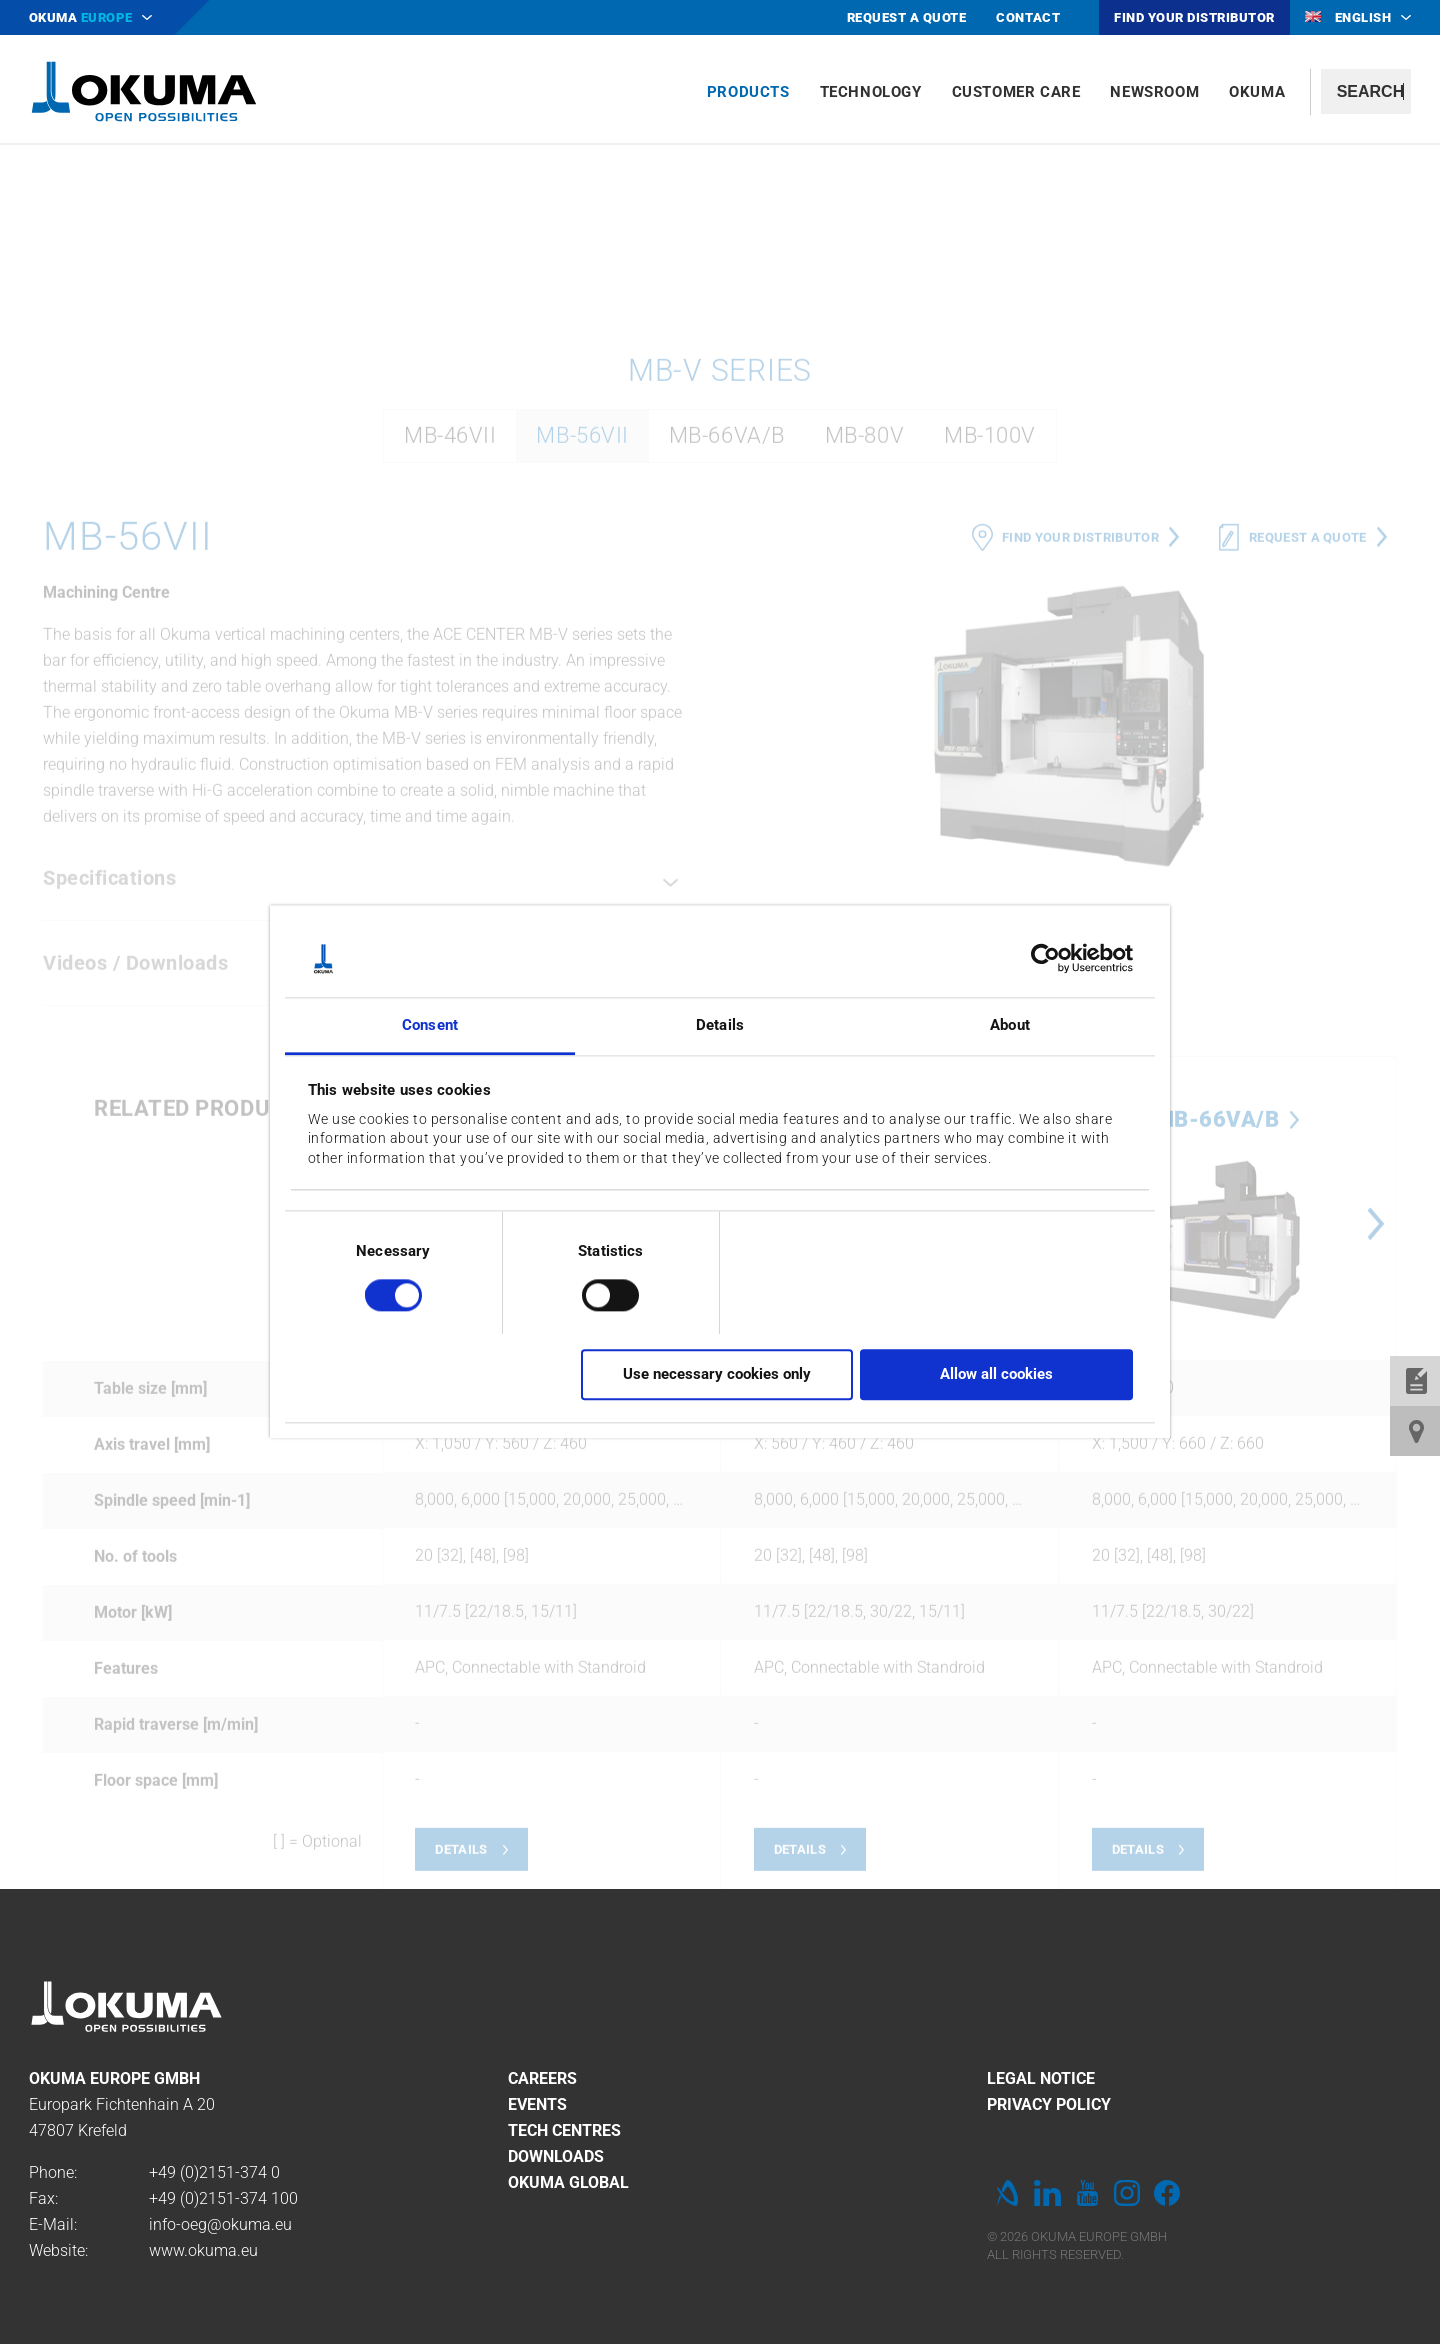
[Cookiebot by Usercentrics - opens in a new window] (1045, 959)
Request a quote (1308, 798)
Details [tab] (720, 1025)
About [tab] (1010, 1025)
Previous (740, 1486)
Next (1376, 1486)
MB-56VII (582, 697)
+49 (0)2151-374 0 (214, 2172)
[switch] (594, 1292)
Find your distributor (1080, 798)
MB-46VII (450, 697)
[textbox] (1366, 91)
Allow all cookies (996, 1374)
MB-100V (990, 697)
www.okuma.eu (203, 2250)
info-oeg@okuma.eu (220, 2224)
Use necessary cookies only (717, 1374)
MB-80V (864, 697)
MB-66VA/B (727, 697)
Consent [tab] (430, 1025)
